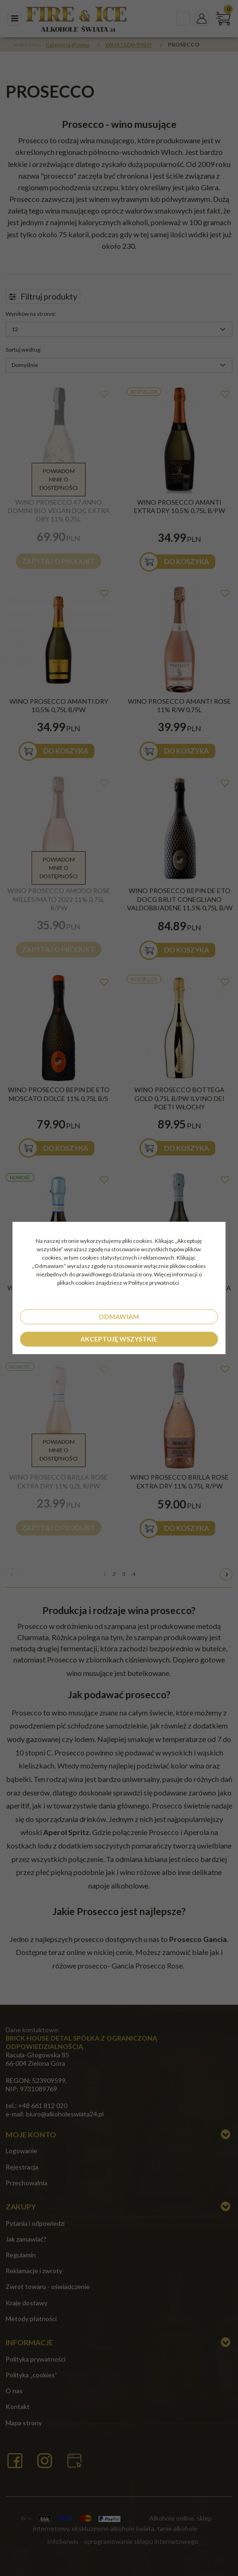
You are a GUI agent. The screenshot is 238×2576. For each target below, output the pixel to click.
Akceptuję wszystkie (118, 1339)
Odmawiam (119, 1317)
